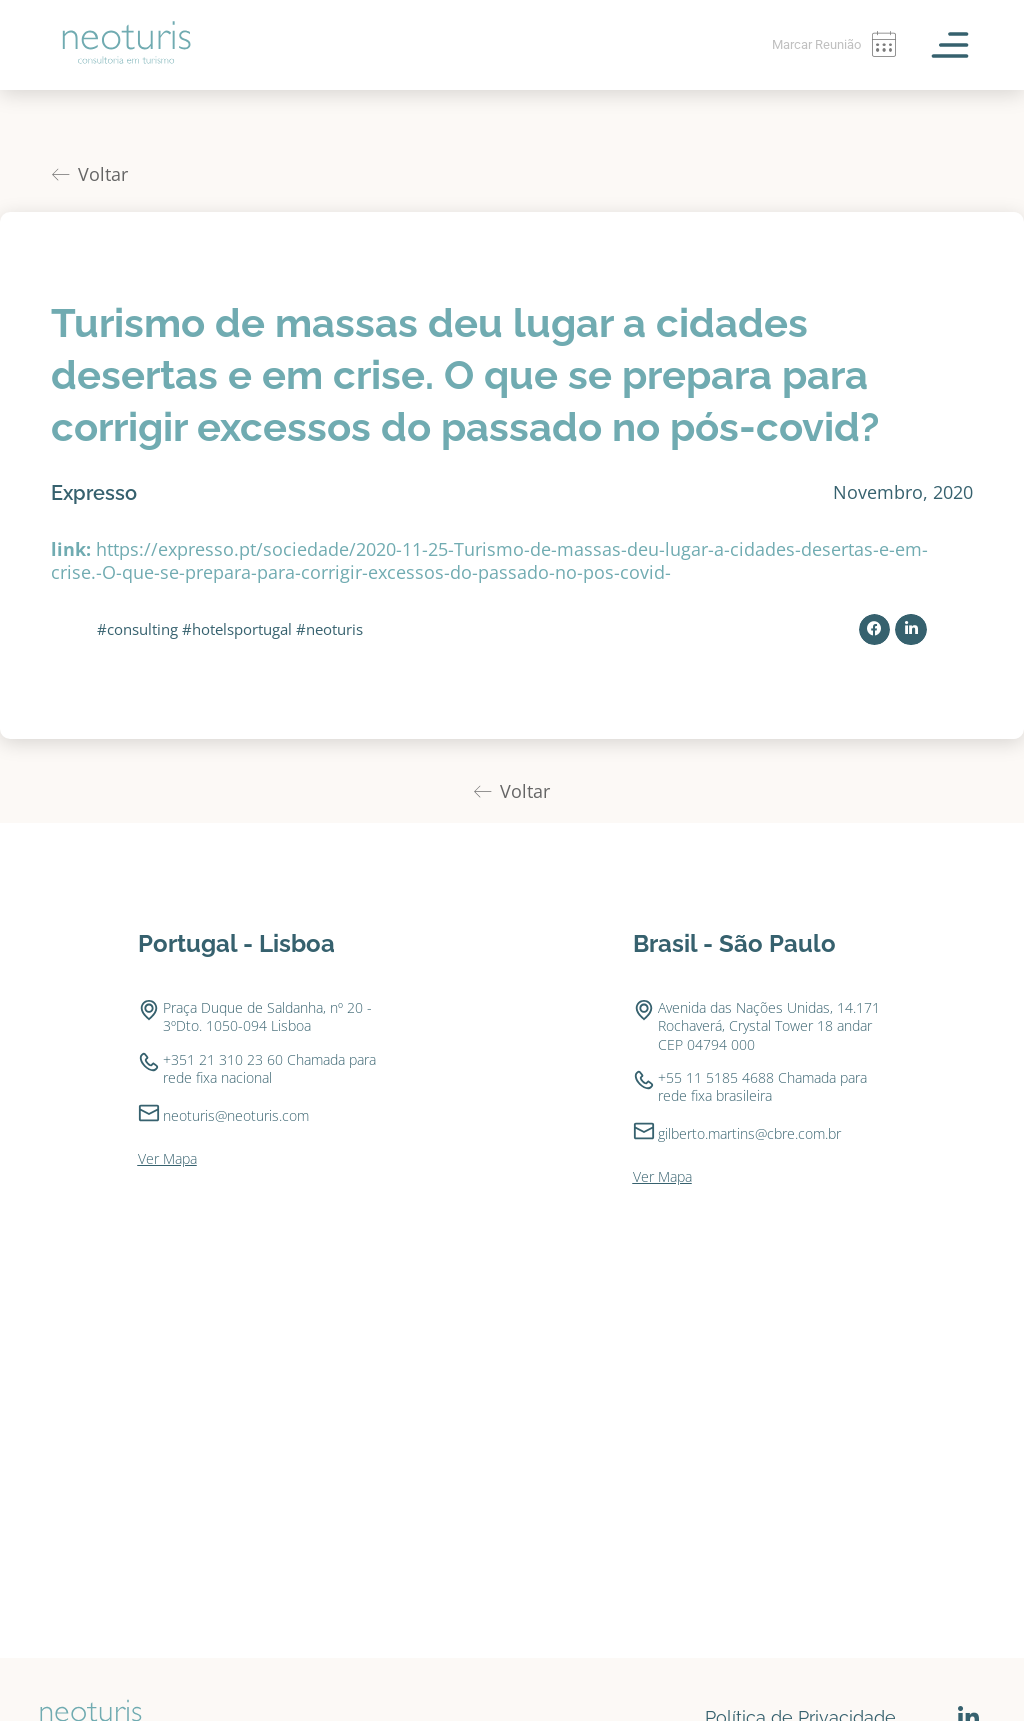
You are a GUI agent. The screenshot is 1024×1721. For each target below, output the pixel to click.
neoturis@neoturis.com (236, 1058)
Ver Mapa (167, 1101)
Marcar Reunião (810, 44)
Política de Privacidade (800, 1660)
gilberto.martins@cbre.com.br (749, 1076)
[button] (875, 573)
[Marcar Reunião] (883, 45)
